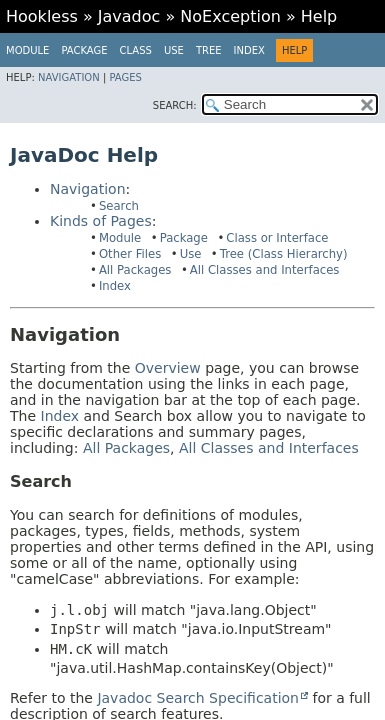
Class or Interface (277, 238)
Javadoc (129, 16)
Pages (125, 77)
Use (191, 254)
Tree (209, 50)
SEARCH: (175, 105)
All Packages (135, 270)
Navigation (69, 77)
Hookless (42, 16)
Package (84, 50)
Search (119, 206)
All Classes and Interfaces (265, 270)
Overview (168, 368)
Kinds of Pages (101, 221)
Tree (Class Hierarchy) (284, 254)
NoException (230, 16)
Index (249, 50)
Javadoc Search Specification (198, 698)
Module (27, 50)
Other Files (130, 254)
